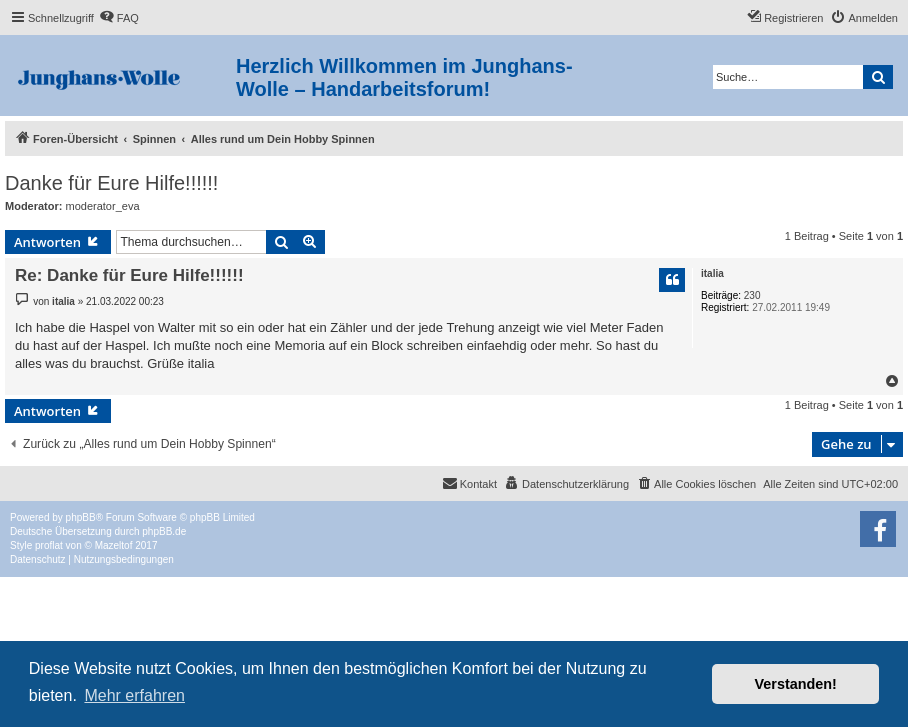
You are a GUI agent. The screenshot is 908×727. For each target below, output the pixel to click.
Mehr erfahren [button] (134, 695)
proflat (49, 545)
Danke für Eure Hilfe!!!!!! (111, 183)
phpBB (81, 517)
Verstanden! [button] (796, 684)
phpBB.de (164, 531)
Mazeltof (114, 545)
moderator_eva (103, 206)
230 (752, 295)
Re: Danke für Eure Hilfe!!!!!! (129, 275)
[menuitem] (119, 18)
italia (712, 273)
